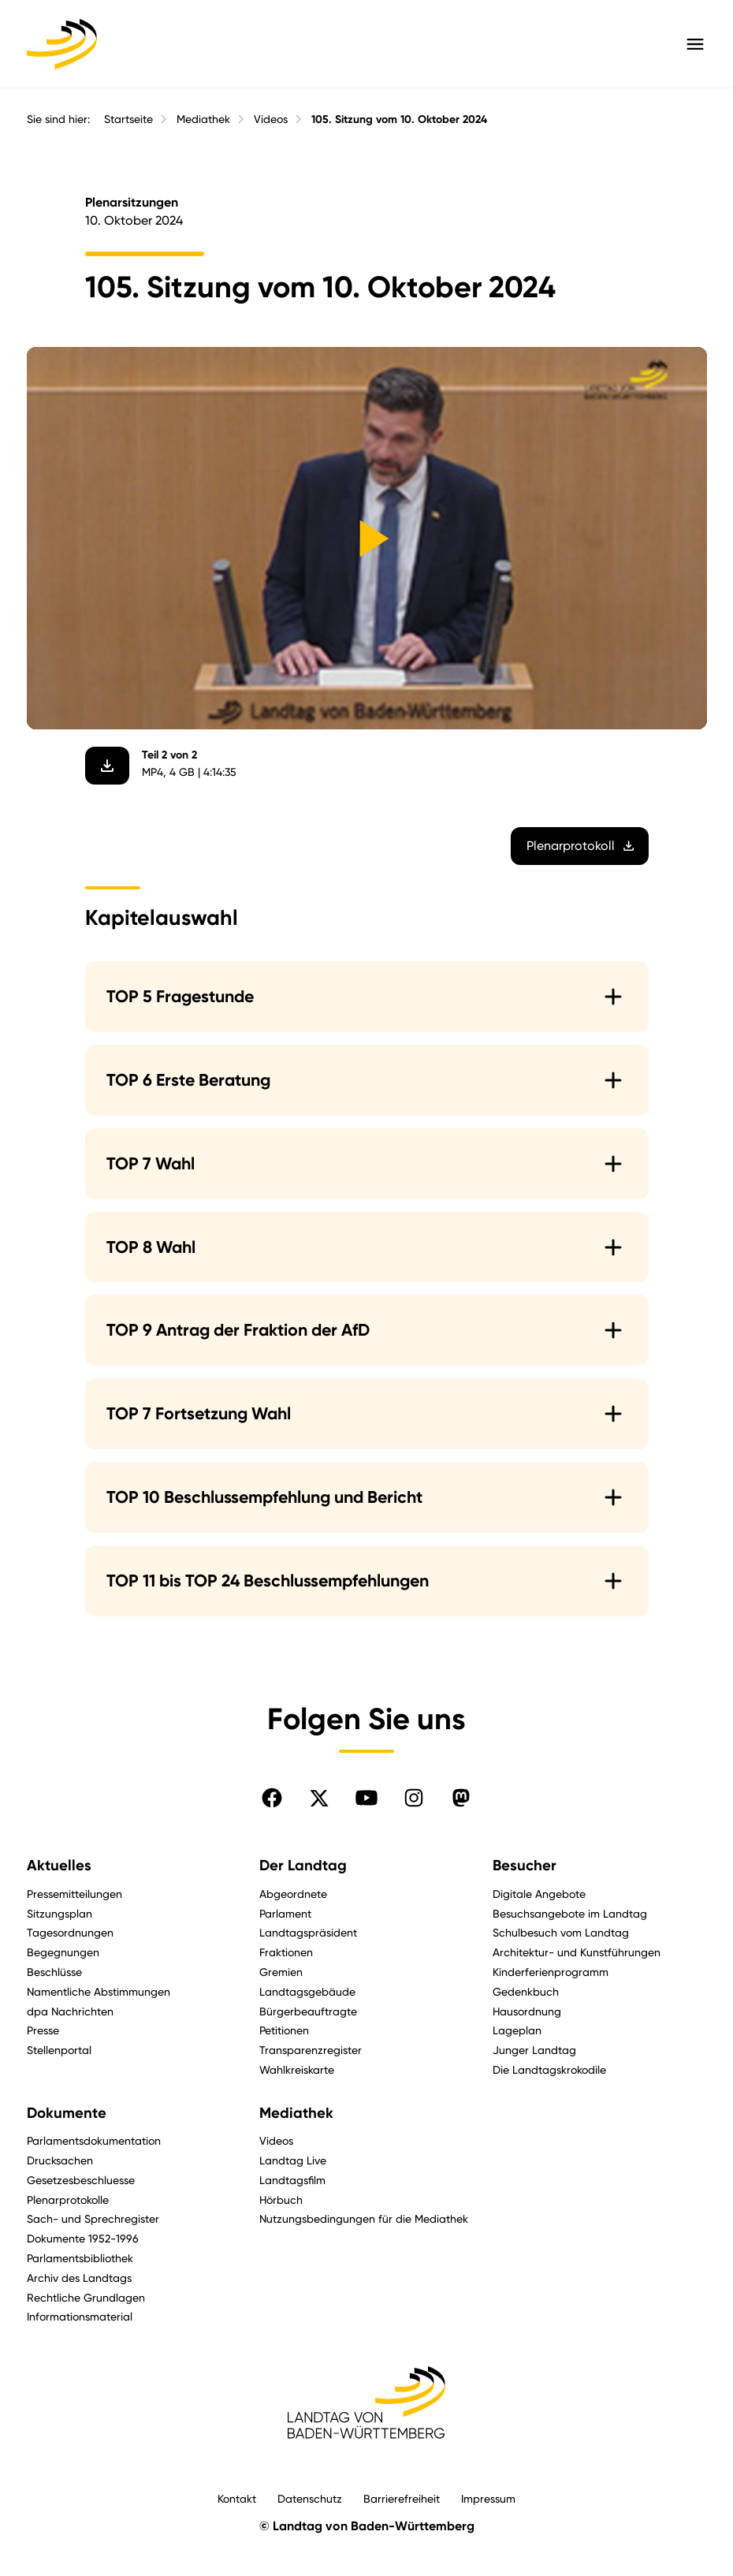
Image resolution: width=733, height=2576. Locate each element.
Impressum (488, 2498)
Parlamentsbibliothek (80, 2258)
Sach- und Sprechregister (93, 2218)
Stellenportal (59, 2049)
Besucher (524, 1865)
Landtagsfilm (292, 2179)
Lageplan (517, 2030)
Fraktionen (286, 1952)
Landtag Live (292, 2160)
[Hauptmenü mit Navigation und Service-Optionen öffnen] (695, 44)
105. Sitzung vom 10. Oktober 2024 (399, 119)
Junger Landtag (534, 2049)
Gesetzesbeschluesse (81, 2179)
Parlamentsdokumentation (94, 2140)
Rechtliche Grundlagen (86, 2297)
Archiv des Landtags (79, 2277)
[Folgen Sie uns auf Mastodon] (461, 1797)
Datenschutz (309, 2498)
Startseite (128, 119)
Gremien (281, 1971)
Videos (271, 119)
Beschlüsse (54, 1971)
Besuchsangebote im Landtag (570, 1913)
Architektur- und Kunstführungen (576, 1952)
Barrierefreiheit (401, 2498)
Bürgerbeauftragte (308, 2011)
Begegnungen (63, 1952)
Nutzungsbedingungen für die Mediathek (363, 2218)
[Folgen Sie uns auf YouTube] (366, 1797)
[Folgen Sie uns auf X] (319, 1797)
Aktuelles (59, 1865)
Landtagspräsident (308, 1932)
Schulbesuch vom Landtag (561, 1932)
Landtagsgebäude (307, 1991)
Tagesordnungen (70, 1932)
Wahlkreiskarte (296, 2069)
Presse (43, 2030)
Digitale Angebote (539, 1893)
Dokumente (66, 2113)
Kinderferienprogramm (550, 1971)
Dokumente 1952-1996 (83, 2238)
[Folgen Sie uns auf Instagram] (413, 1797)
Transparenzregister (310, 2049)
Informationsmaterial (79, 2316)
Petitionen (284, 2030)
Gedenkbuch (526, 1991)
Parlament (285, 1913)
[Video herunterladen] (107, 766)
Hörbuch (281, 2199)
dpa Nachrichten (70, 2011)
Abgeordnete (293, 1893)
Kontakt (237, 2498)
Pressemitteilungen (74, 1893)
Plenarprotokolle (68, 2199)
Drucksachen (60, 2160)
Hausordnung (527, 2011)
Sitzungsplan (59, 1913)
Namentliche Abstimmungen (98, 1991)
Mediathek (203, 119)
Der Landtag (303, 1865)
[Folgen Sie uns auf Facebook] (272, 1797)
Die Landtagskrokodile (549, 2069)
